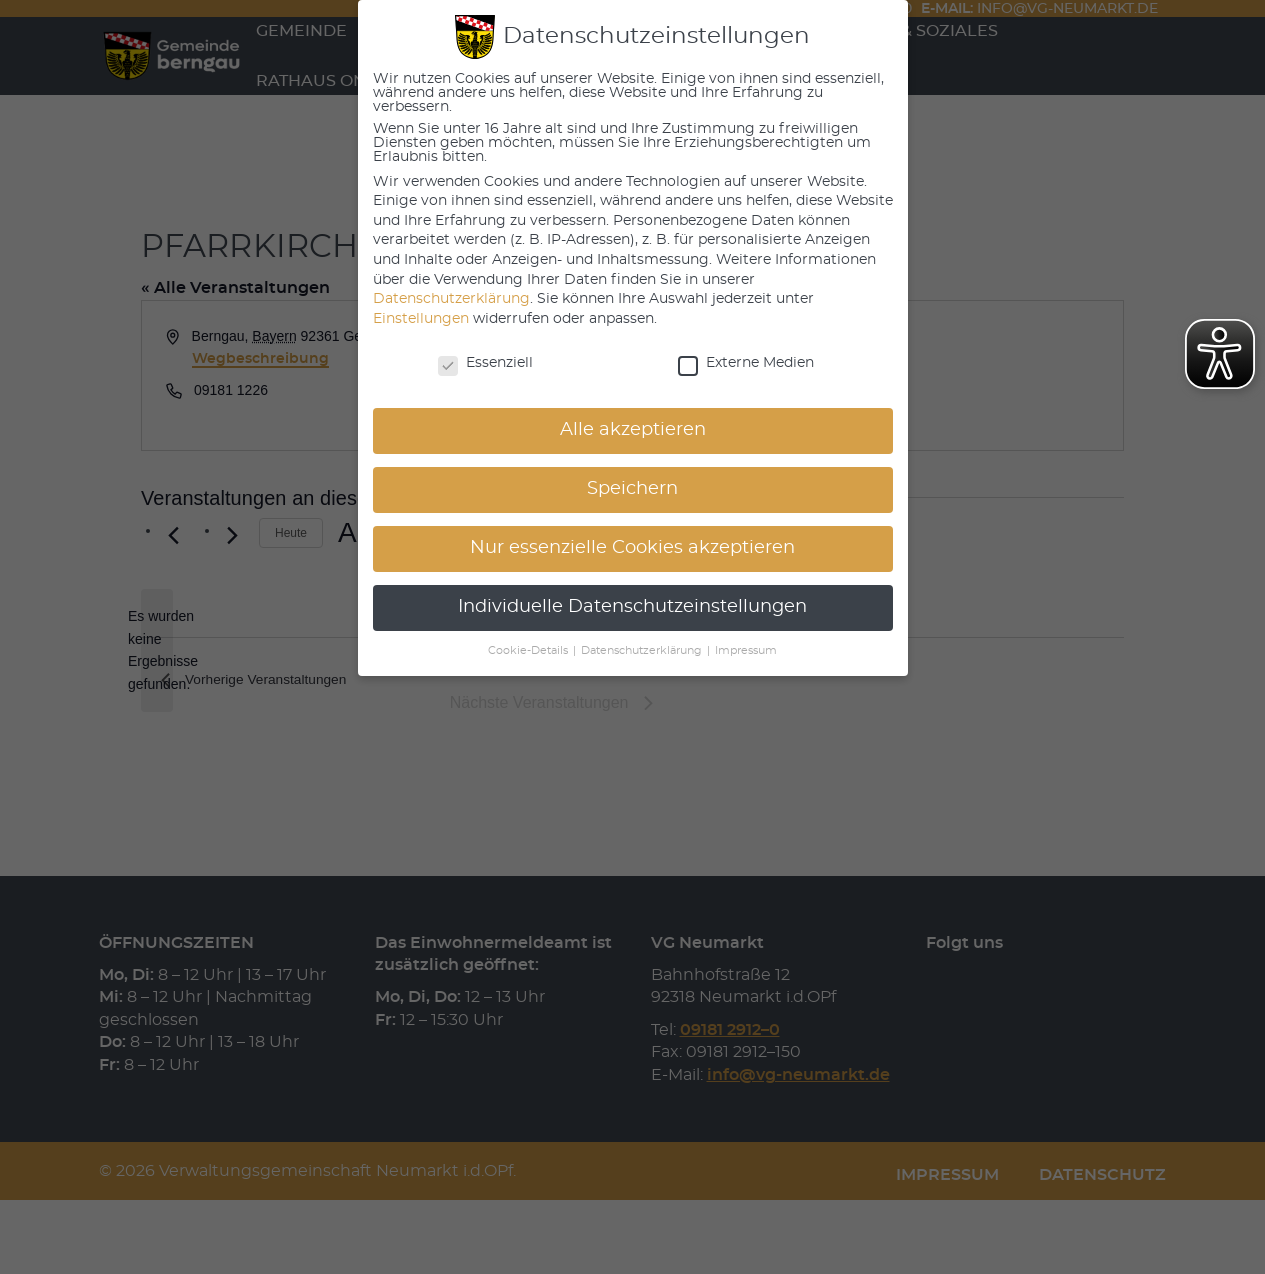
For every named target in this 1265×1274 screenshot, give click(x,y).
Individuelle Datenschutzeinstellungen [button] (632, 607)
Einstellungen (421, 319)
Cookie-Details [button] (529, 651)
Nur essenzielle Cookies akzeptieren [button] (632, 548)
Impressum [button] (746, 651)
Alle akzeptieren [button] (633, 430)
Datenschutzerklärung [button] (643, 651)
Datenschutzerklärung (451, 299)
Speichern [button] (632, 489)
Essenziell (485, 363)
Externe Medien (746, 363)
